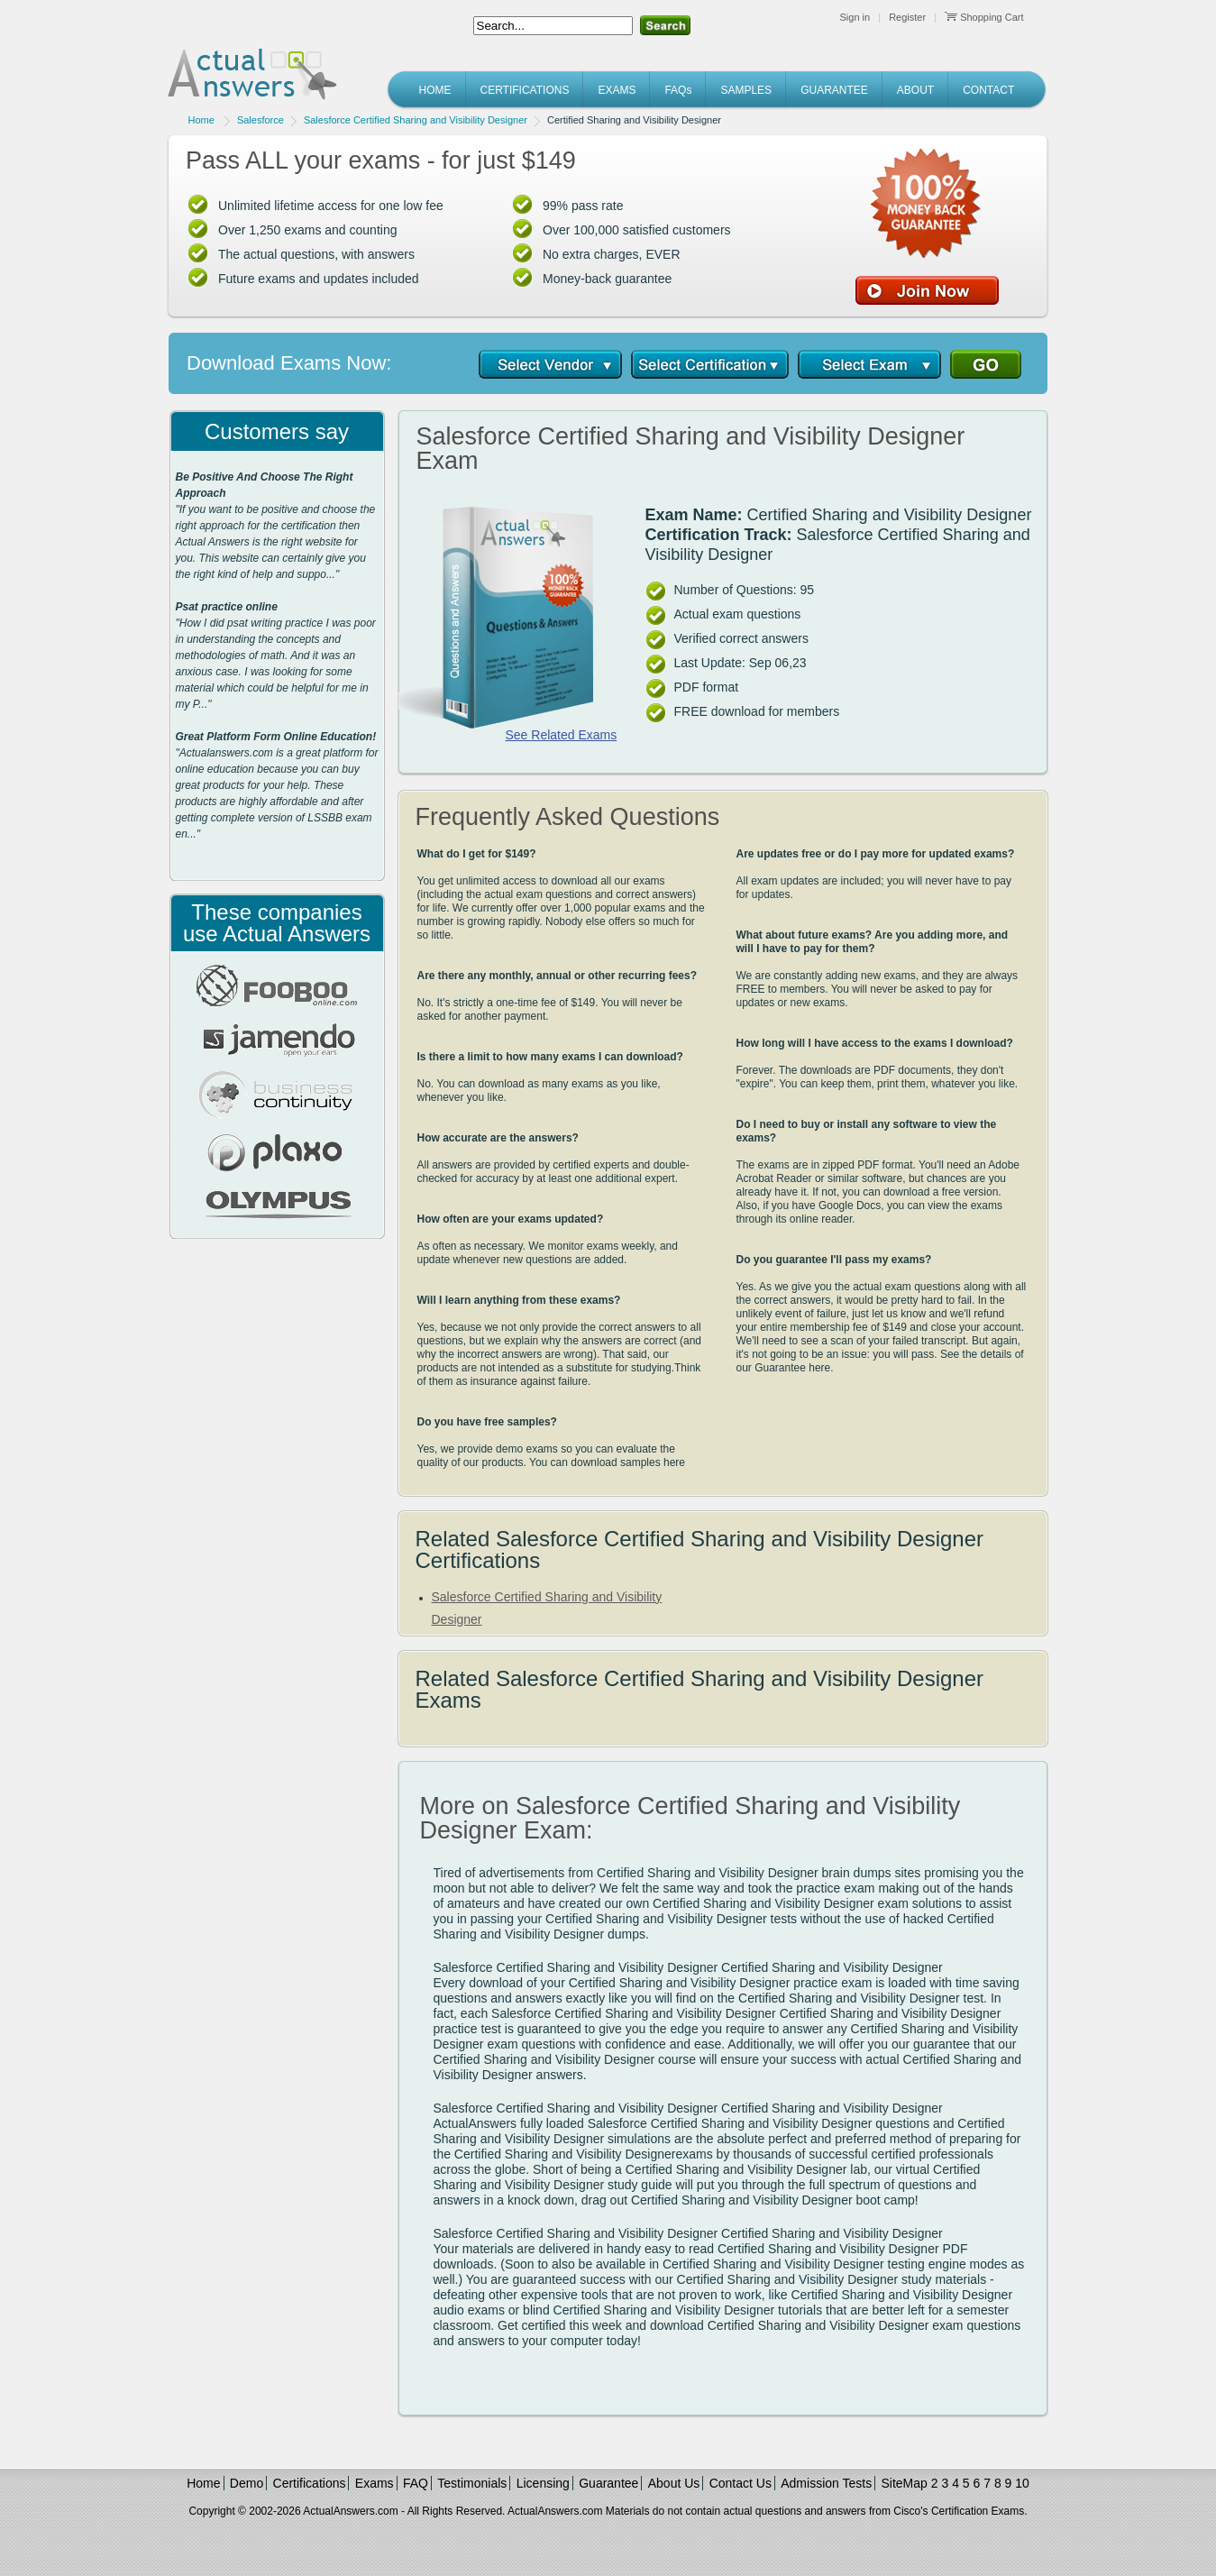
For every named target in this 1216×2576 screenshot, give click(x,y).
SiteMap (905, 2483)
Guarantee (608, 2483)
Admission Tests (826, 2483)
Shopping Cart (984, 17)
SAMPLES (746, 90)
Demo (246, 2483)
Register (907, 17)
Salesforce (260, 120)
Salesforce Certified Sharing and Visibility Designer (415, 120)
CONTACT (988, 90)
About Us (674, 2483)
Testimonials (472, 2483)
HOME (435, 90)
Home (201, 120)
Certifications (309, 2483)
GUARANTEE (834, 90)
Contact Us (740, 2483)
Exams (374, 2483)
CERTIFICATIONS (525, 90)
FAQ (415, 2483)
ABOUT (915, 90)
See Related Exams (561, 735)
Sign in (855, 17)
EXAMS (616, 90)
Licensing (543, 2483)
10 (1022, 2483)
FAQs (677, 90)
